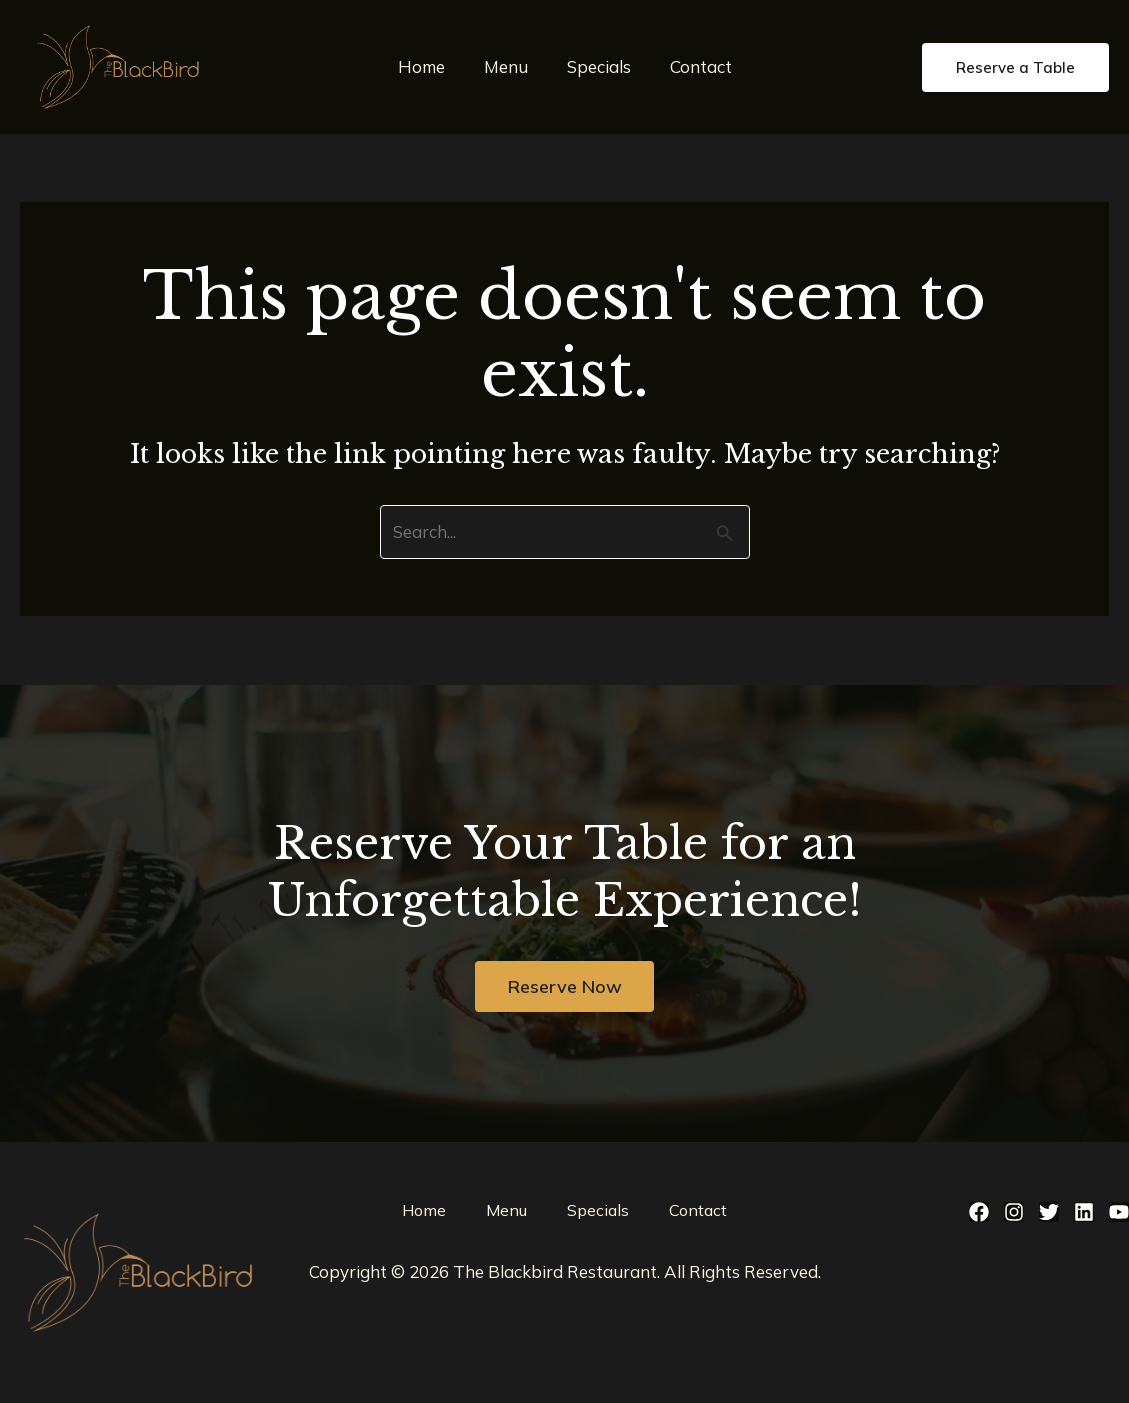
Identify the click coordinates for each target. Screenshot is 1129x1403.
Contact (693, 66)
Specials (596, 66)
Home (428, 66)
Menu (508, 66)
